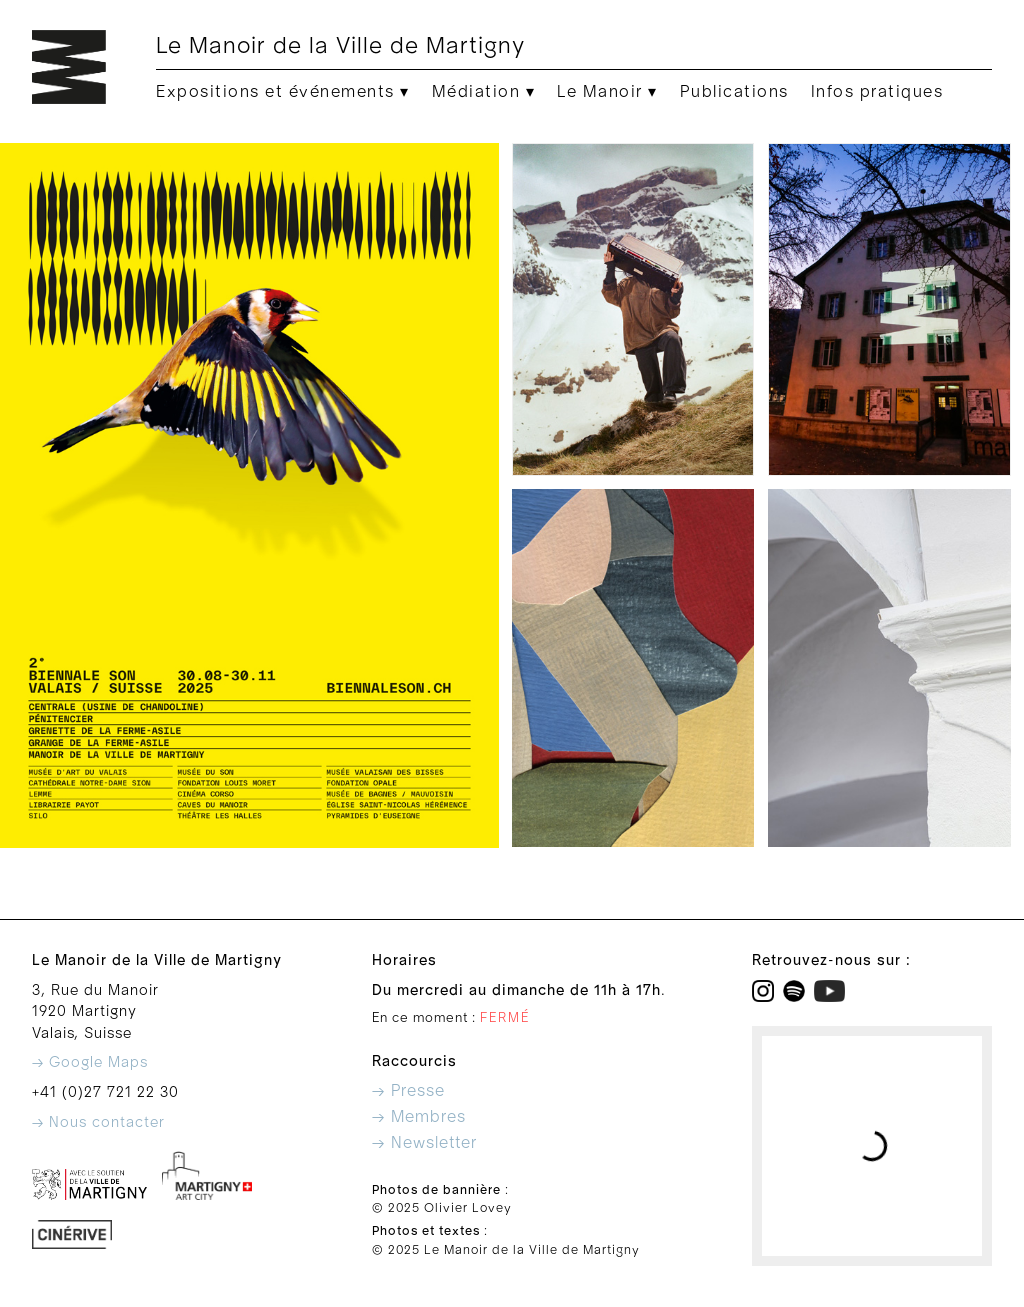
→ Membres (419, 1117)
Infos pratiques (877, 92)
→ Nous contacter (98, 1122)
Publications (734, 92)
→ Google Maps (90, 1062)
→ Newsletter (424, 1143)
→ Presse (408, 1091)
